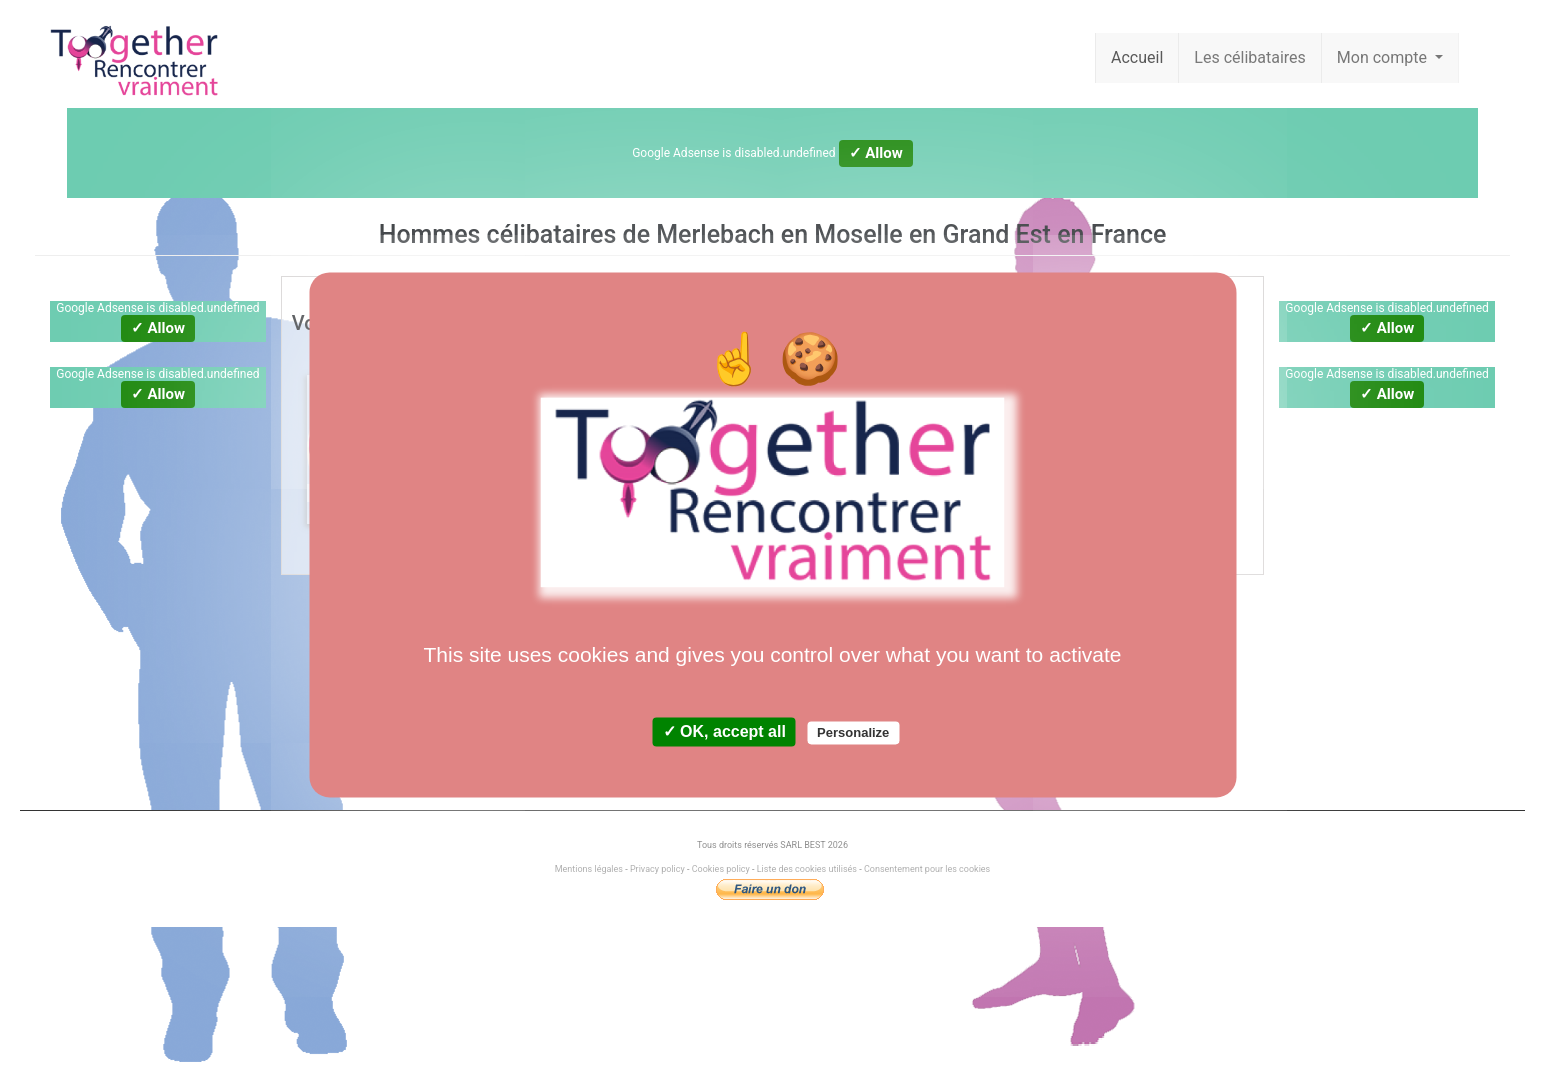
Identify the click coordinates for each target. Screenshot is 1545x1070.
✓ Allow (876, 153)
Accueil (1137, 57)
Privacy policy (657, 869)
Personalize (853, 733)
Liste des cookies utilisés (807, 869)
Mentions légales (590, 869)
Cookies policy (721, 869)
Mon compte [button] (1384, 57)
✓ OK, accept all (724, 732)
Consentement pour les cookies (927, 869)
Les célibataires (1250, 57)
